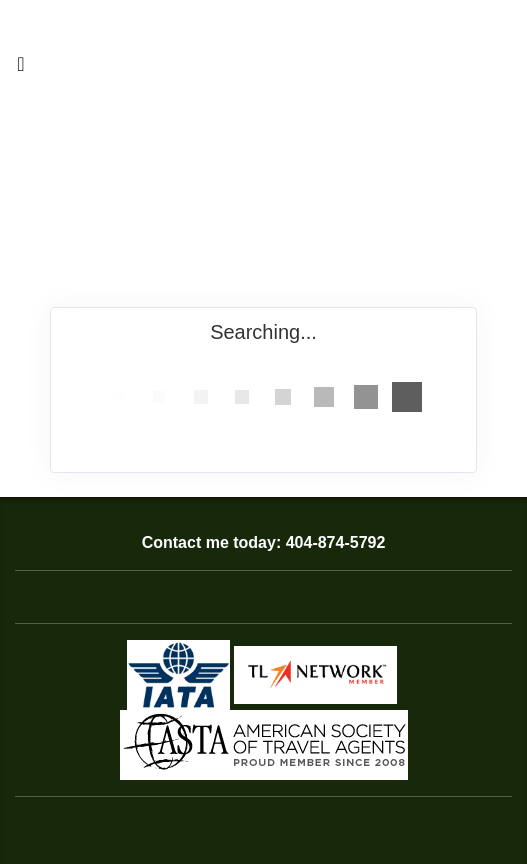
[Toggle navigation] (21, 69)
